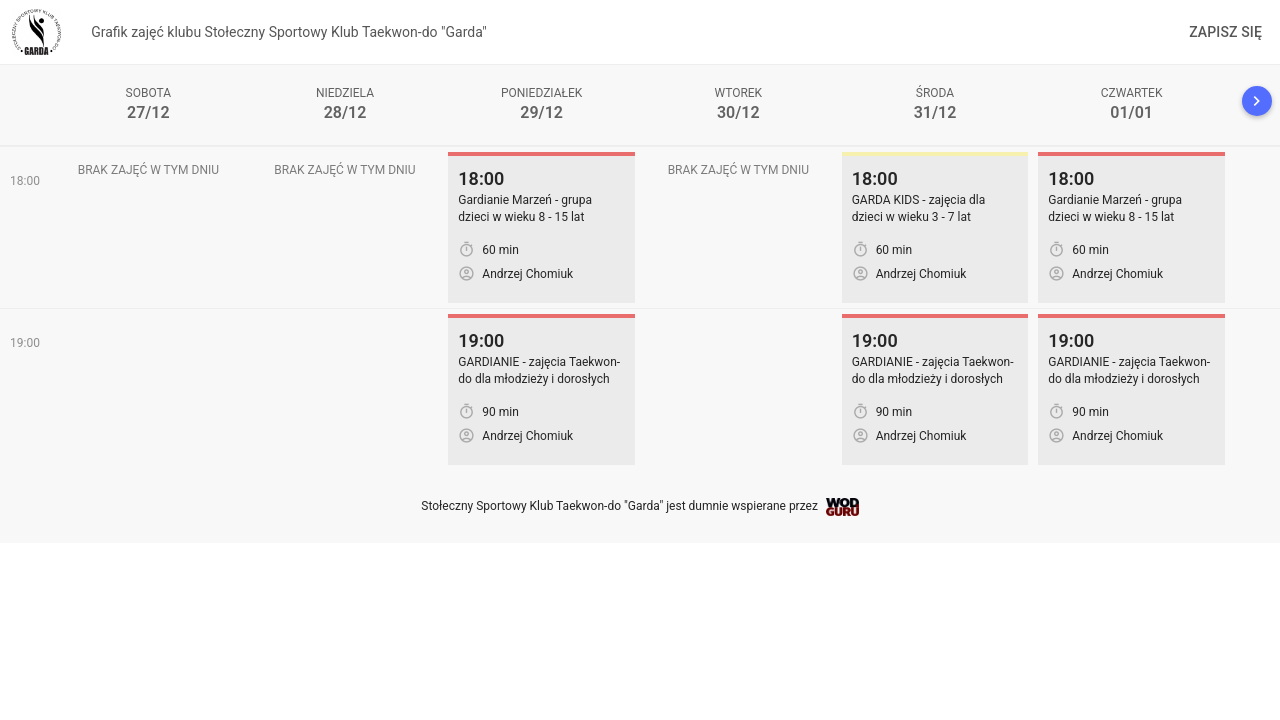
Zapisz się (1225, 32)
